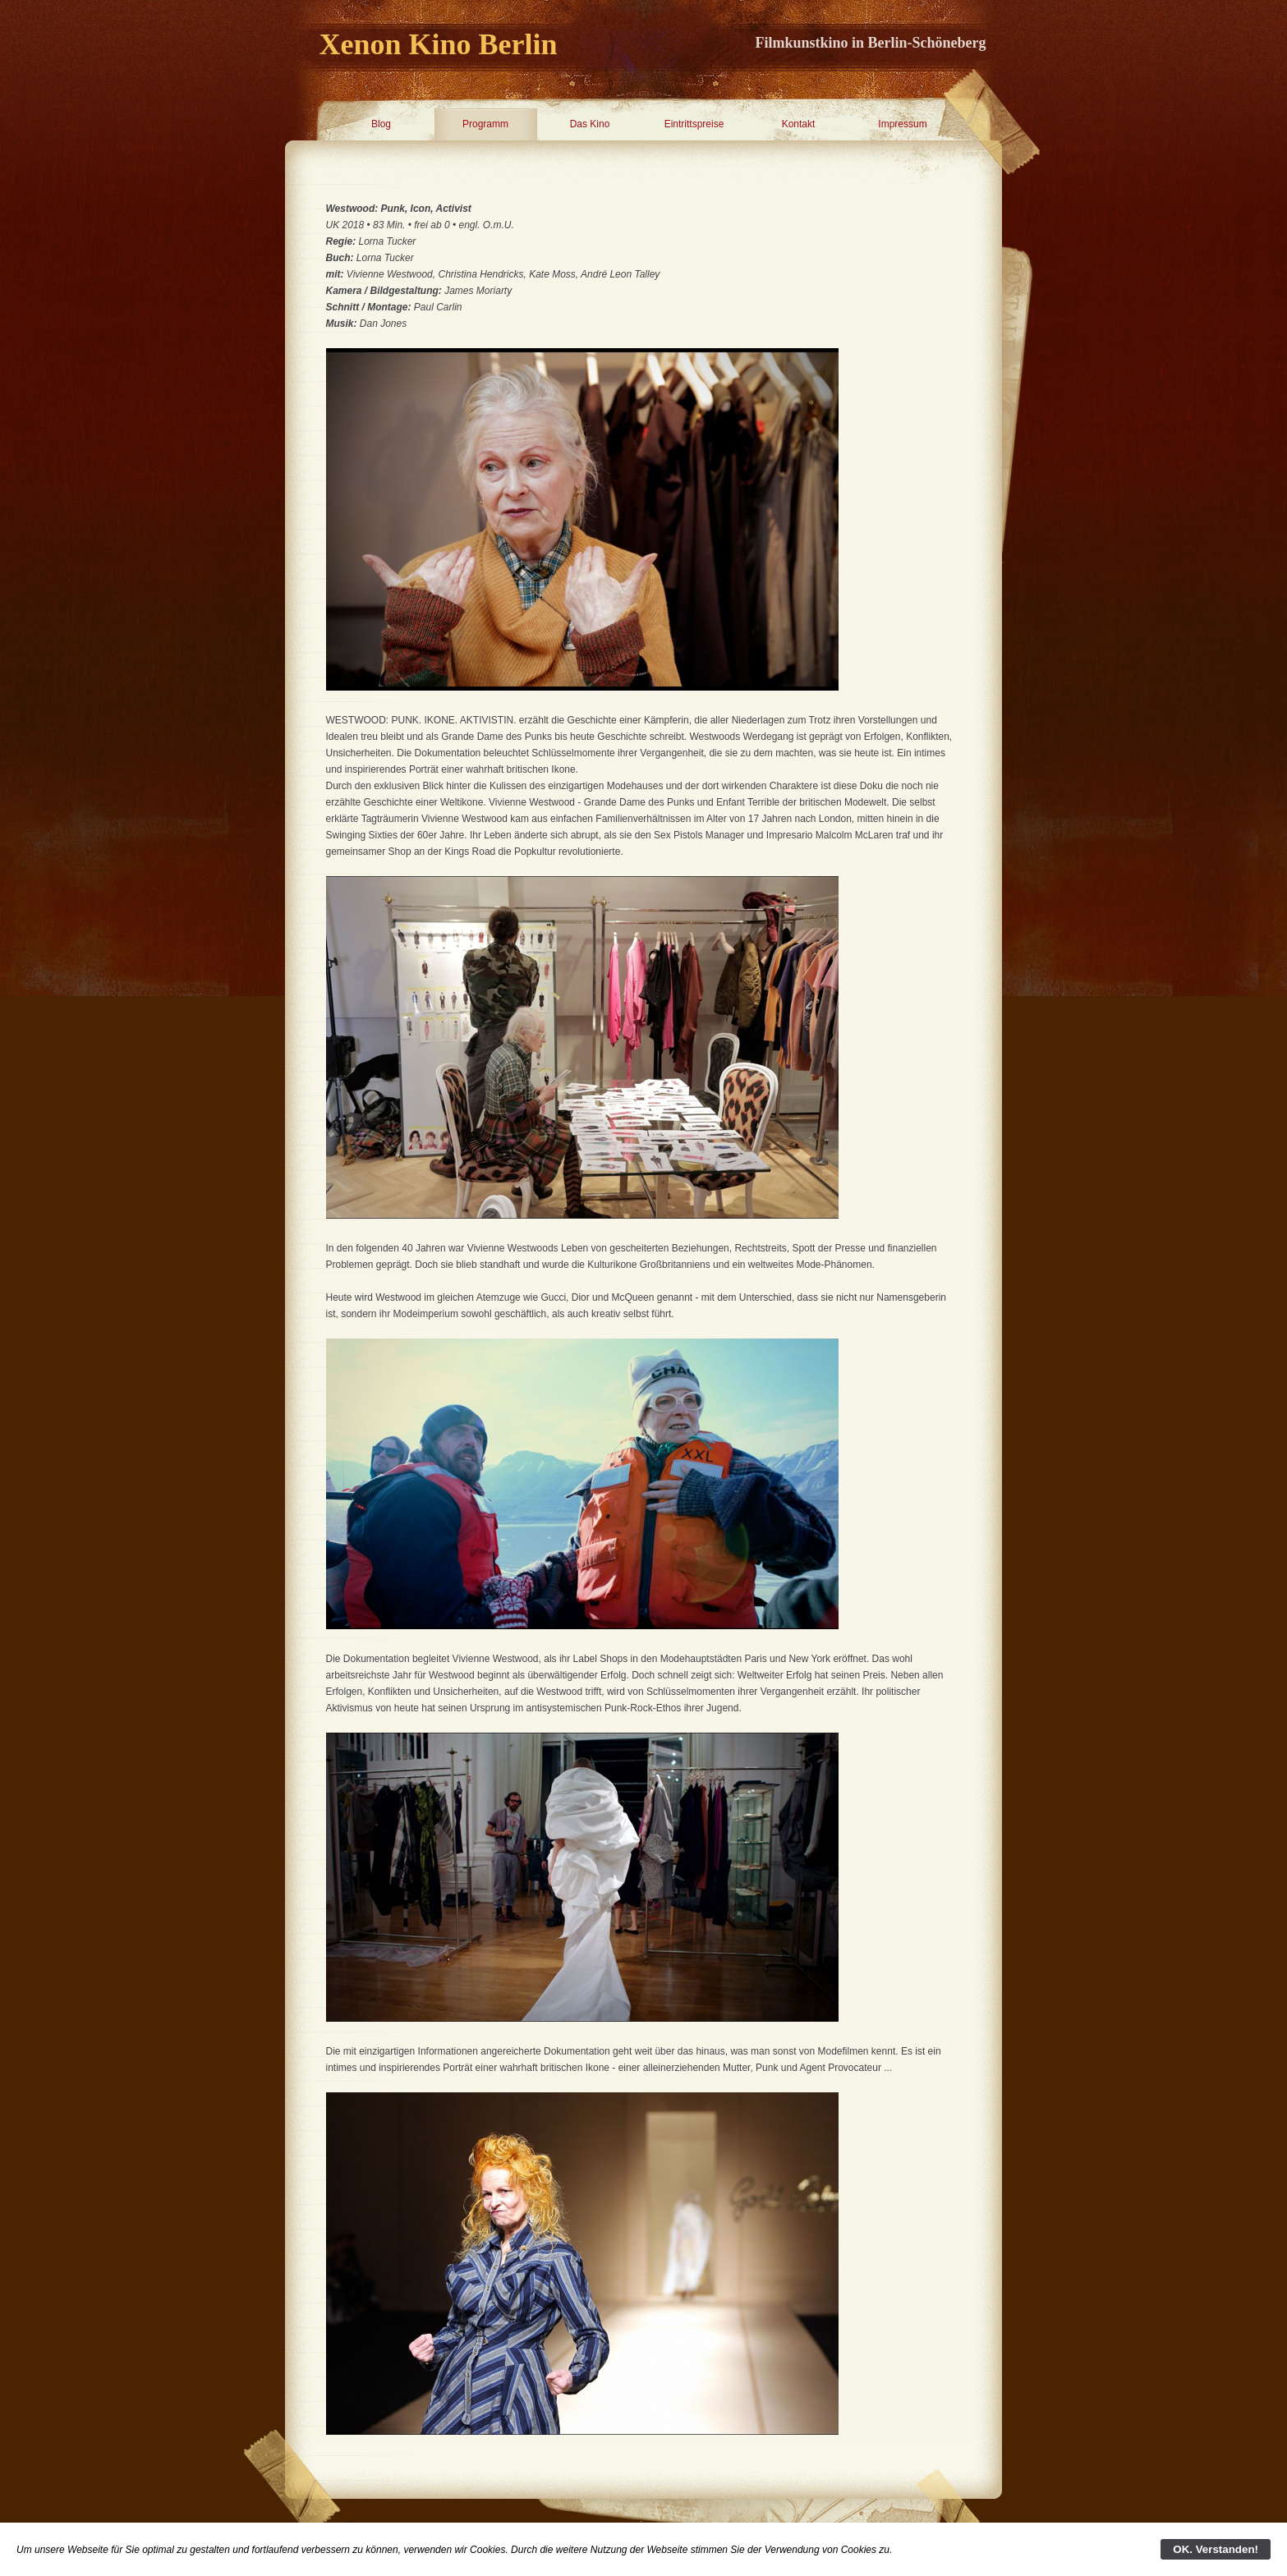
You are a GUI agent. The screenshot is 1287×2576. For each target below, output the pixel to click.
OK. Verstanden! (1215, 2549)
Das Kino (590, 124)
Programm (485, 124)
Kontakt (799, 124)
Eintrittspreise (694, 124)
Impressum (902, 124)
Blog (381, 124)
